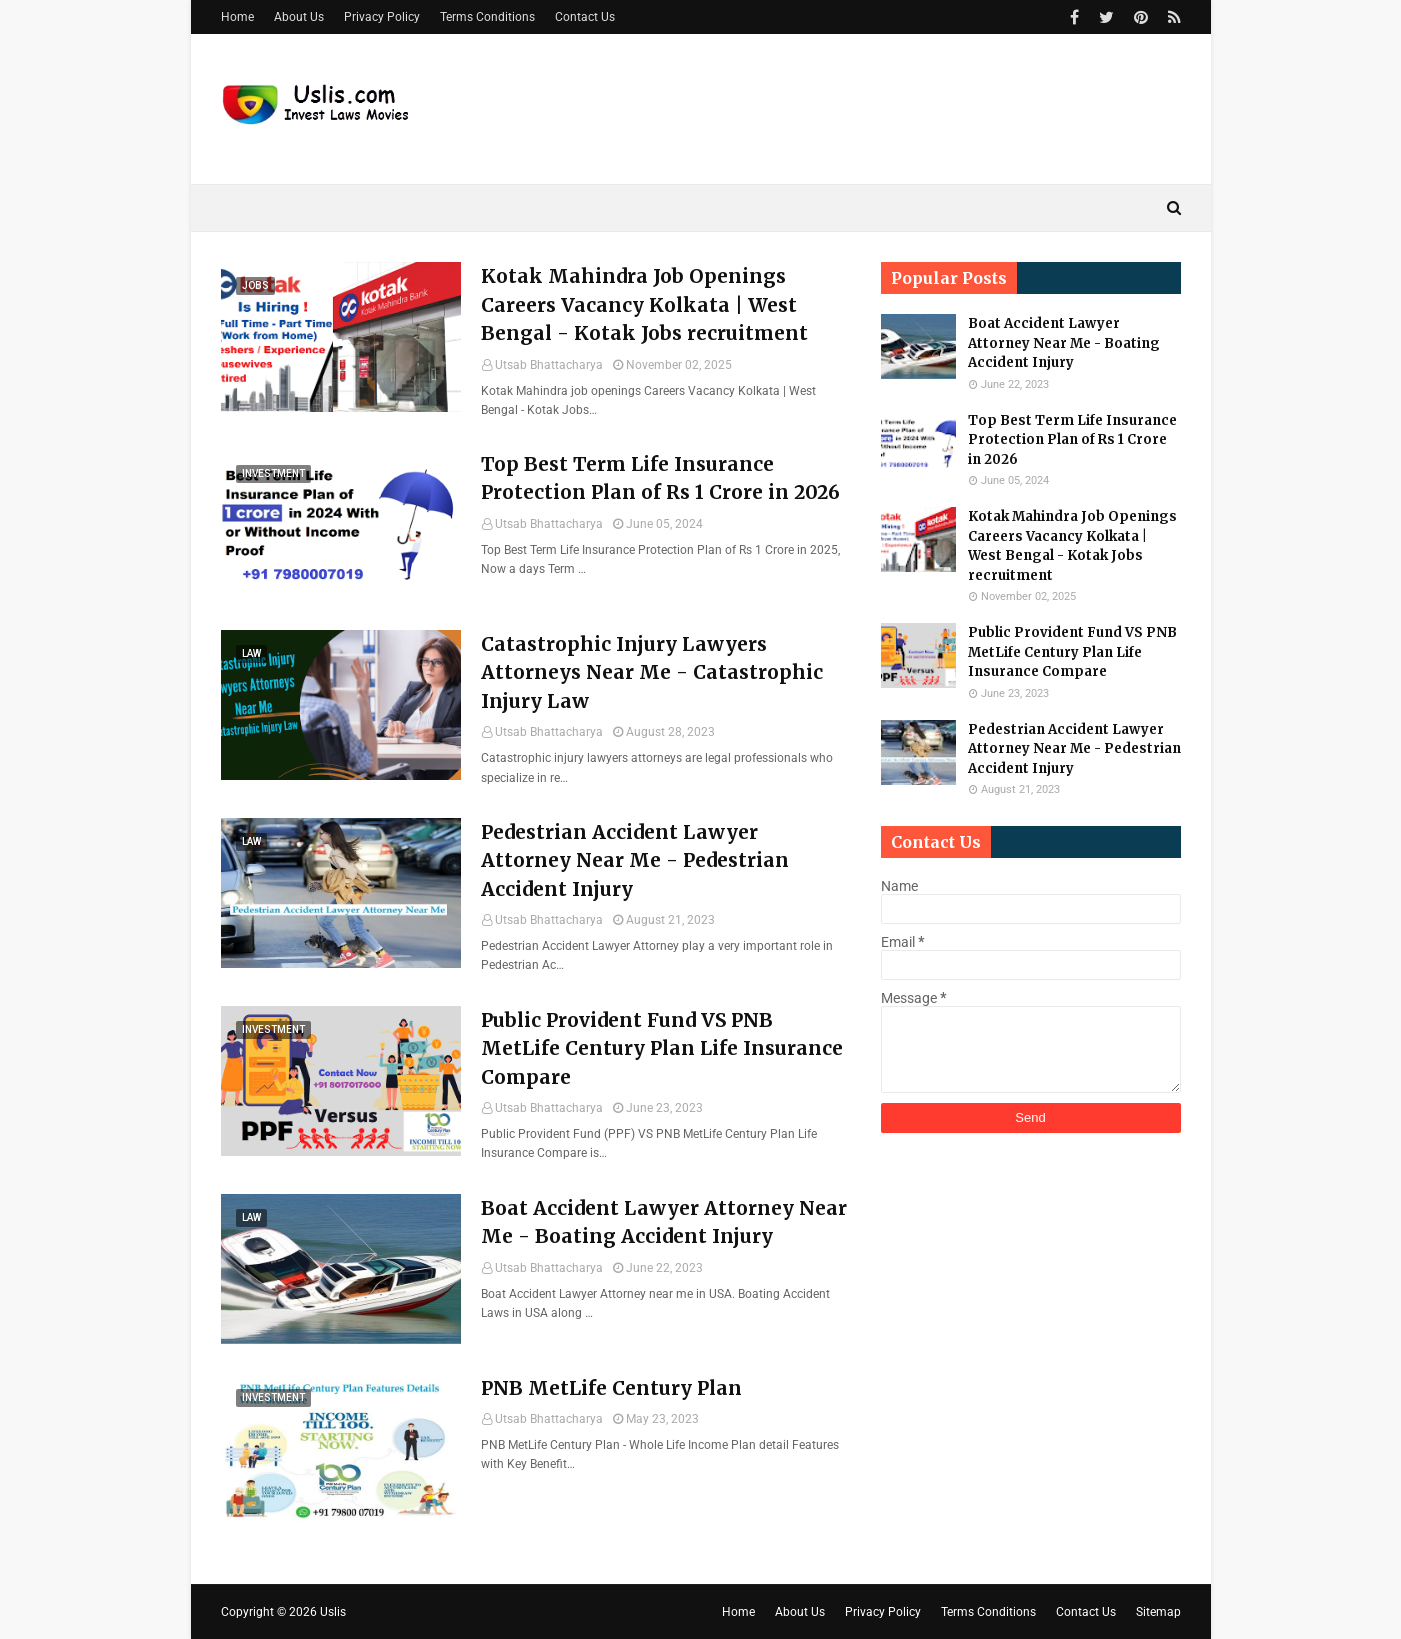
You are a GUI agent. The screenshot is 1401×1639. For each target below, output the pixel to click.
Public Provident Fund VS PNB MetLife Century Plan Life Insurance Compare (662, 1048)
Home (237, 17)
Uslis (333, 1612)
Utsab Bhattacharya (549, 365)
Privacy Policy (382, 17)
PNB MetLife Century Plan (611, 1388)
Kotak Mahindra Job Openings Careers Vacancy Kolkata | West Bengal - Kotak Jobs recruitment (644, 304)
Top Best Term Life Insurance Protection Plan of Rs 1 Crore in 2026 (660, 478)
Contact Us (585, 17)
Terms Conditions (487, 17)
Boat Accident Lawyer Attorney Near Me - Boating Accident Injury (664, 1222)
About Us (299, 17)
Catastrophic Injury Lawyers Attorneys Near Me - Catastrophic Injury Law (652, 672)
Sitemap (1158, 1612)
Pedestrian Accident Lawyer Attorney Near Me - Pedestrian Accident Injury (635, 860)
